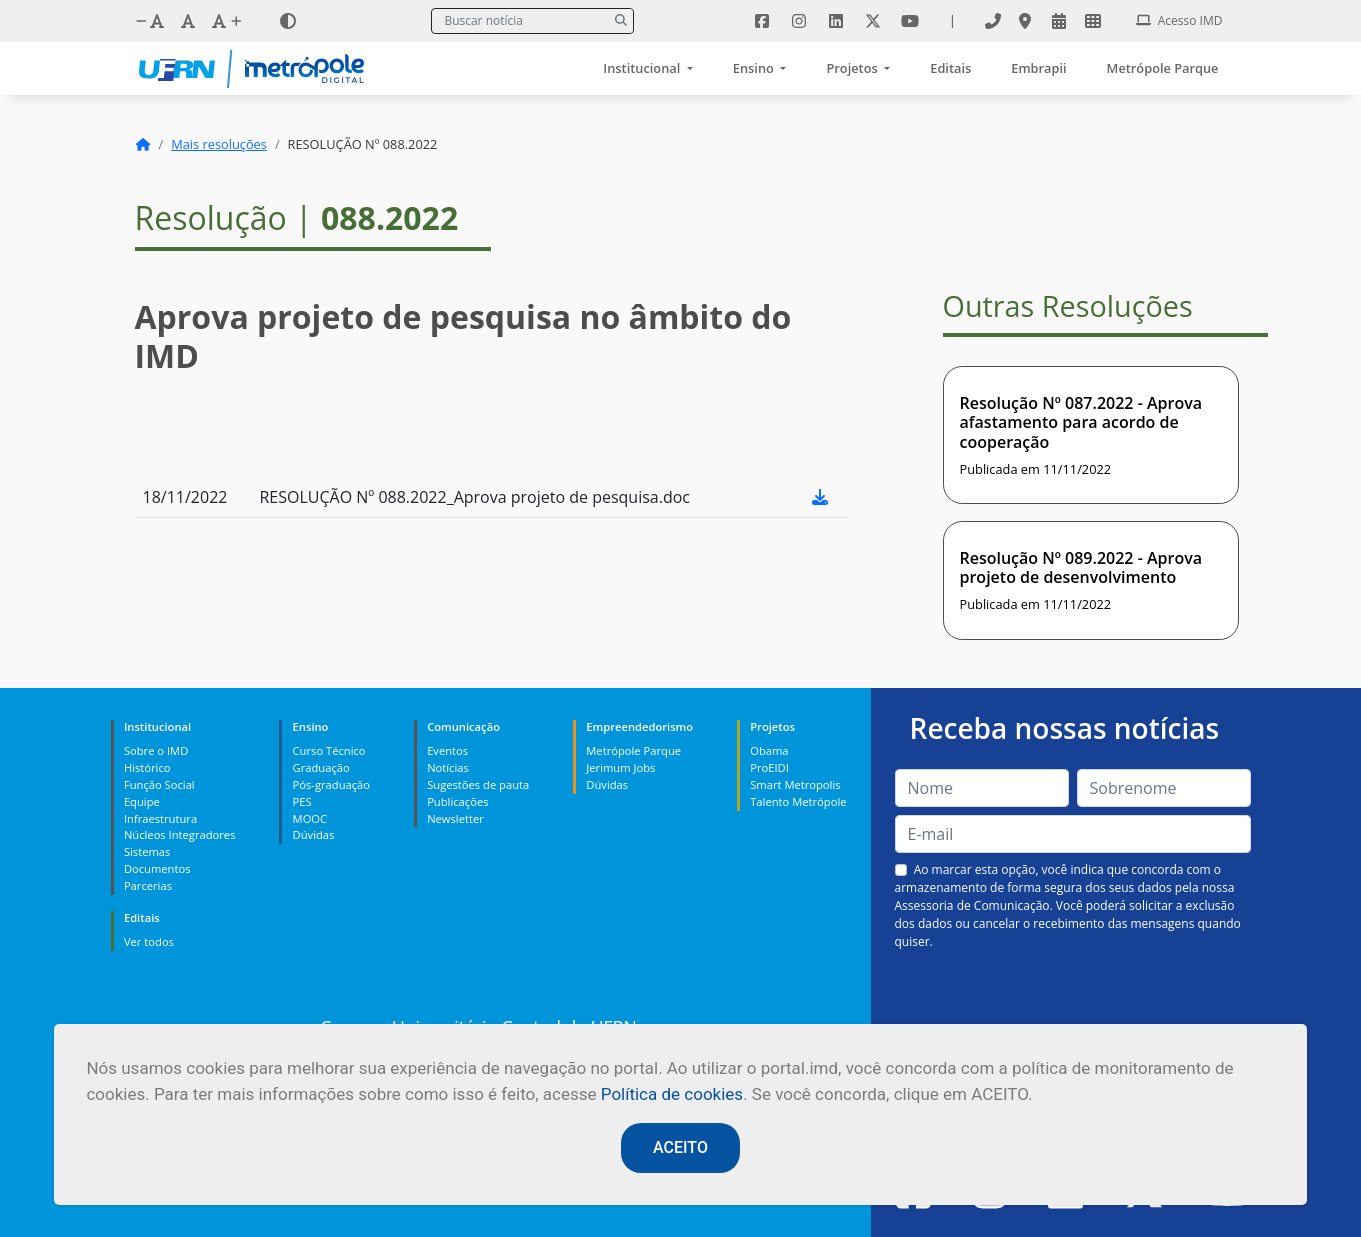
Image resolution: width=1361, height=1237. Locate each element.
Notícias (448, 767)
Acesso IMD (1179, 20)
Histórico (147, 767)
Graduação (321, 767)
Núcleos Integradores (180, 834)
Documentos (157, 868)
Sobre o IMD (156, 750)
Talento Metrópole (798, 801)
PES (302, 801)
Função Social (159, 784)
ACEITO (680, 1147)
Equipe (142, 801)
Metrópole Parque (1163, 68)
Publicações (457, 801)
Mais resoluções (219, 144)
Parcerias (148, 885)
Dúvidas (314, 834)
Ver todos (149, 941)
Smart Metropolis (795, 784)
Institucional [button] (643, 68)
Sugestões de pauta (478, 784)
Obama (769, 750)
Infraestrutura (160, 818)
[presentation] (1073, 998)
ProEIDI (769, 767)
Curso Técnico (329, 750)
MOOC (310, 818)
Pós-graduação (331, 784)
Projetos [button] (853, 68)
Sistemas (147, 851)
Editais (950, 68)
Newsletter (455, 818)
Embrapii (1038, 68)
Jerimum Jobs (620, 767)
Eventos (447, 750)
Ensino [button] (755, 68)
